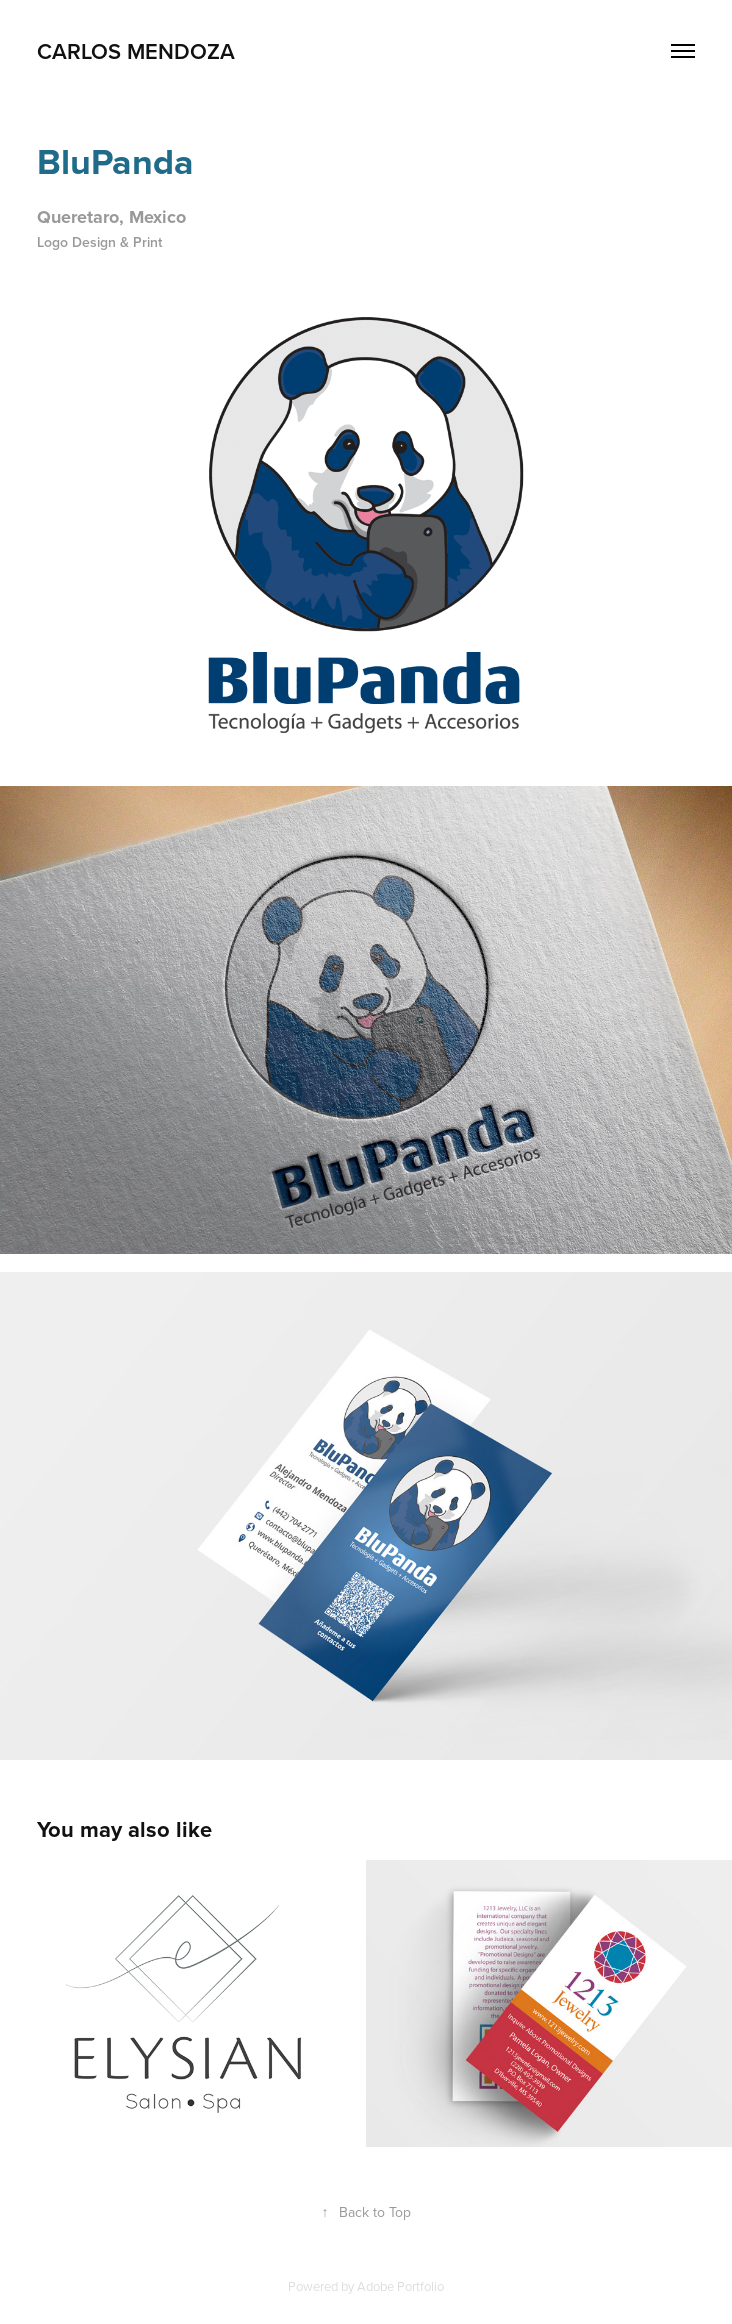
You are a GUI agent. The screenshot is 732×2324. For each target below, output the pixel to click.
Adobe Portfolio (400, 2286)
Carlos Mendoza (136, 51)
